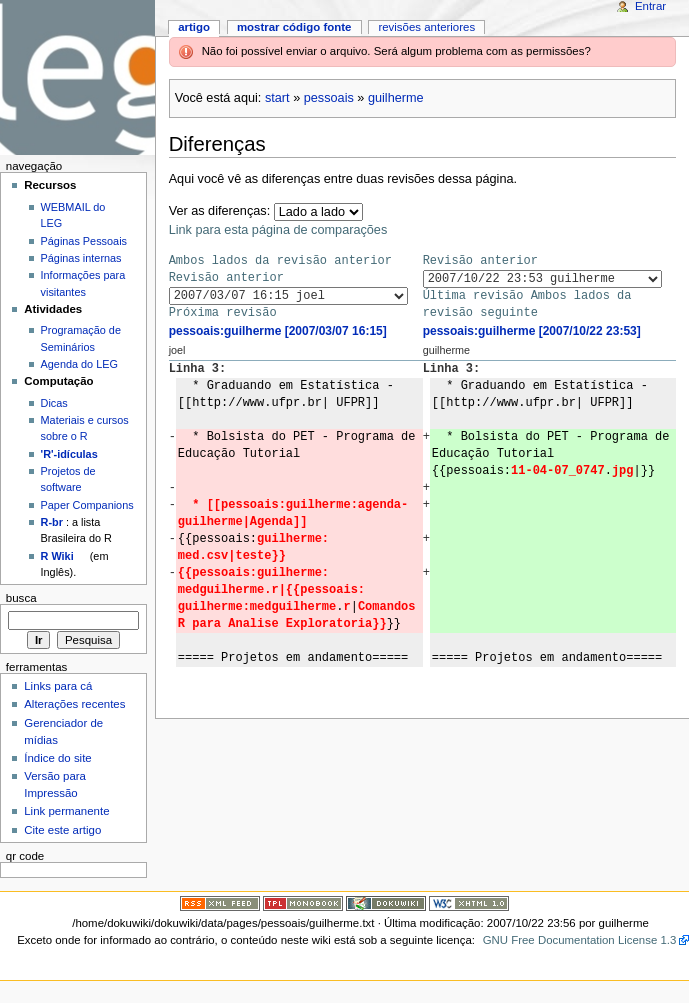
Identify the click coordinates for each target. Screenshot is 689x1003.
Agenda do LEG (79, 364)
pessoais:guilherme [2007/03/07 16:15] (278, 331)
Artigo (194, 27)
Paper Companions (87, 505)
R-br (52, 522)
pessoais (329, 98)
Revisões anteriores (426, 27)
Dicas (54, 403)
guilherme (396, 98)
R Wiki (57, 556)
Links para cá (58, 686)
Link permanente (66, 811)
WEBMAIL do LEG (73, 215)
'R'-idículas (69, 454)
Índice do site (58, 758)
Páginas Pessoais (84, 241)
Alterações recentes (74, 704)
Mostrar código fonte (294, 27)
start (277, 98)
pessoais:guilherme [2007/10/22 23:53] (532, 331)
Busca (21, 598)
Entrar (650, 6)
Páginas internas (81, 258)
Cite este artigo (62, 830)
